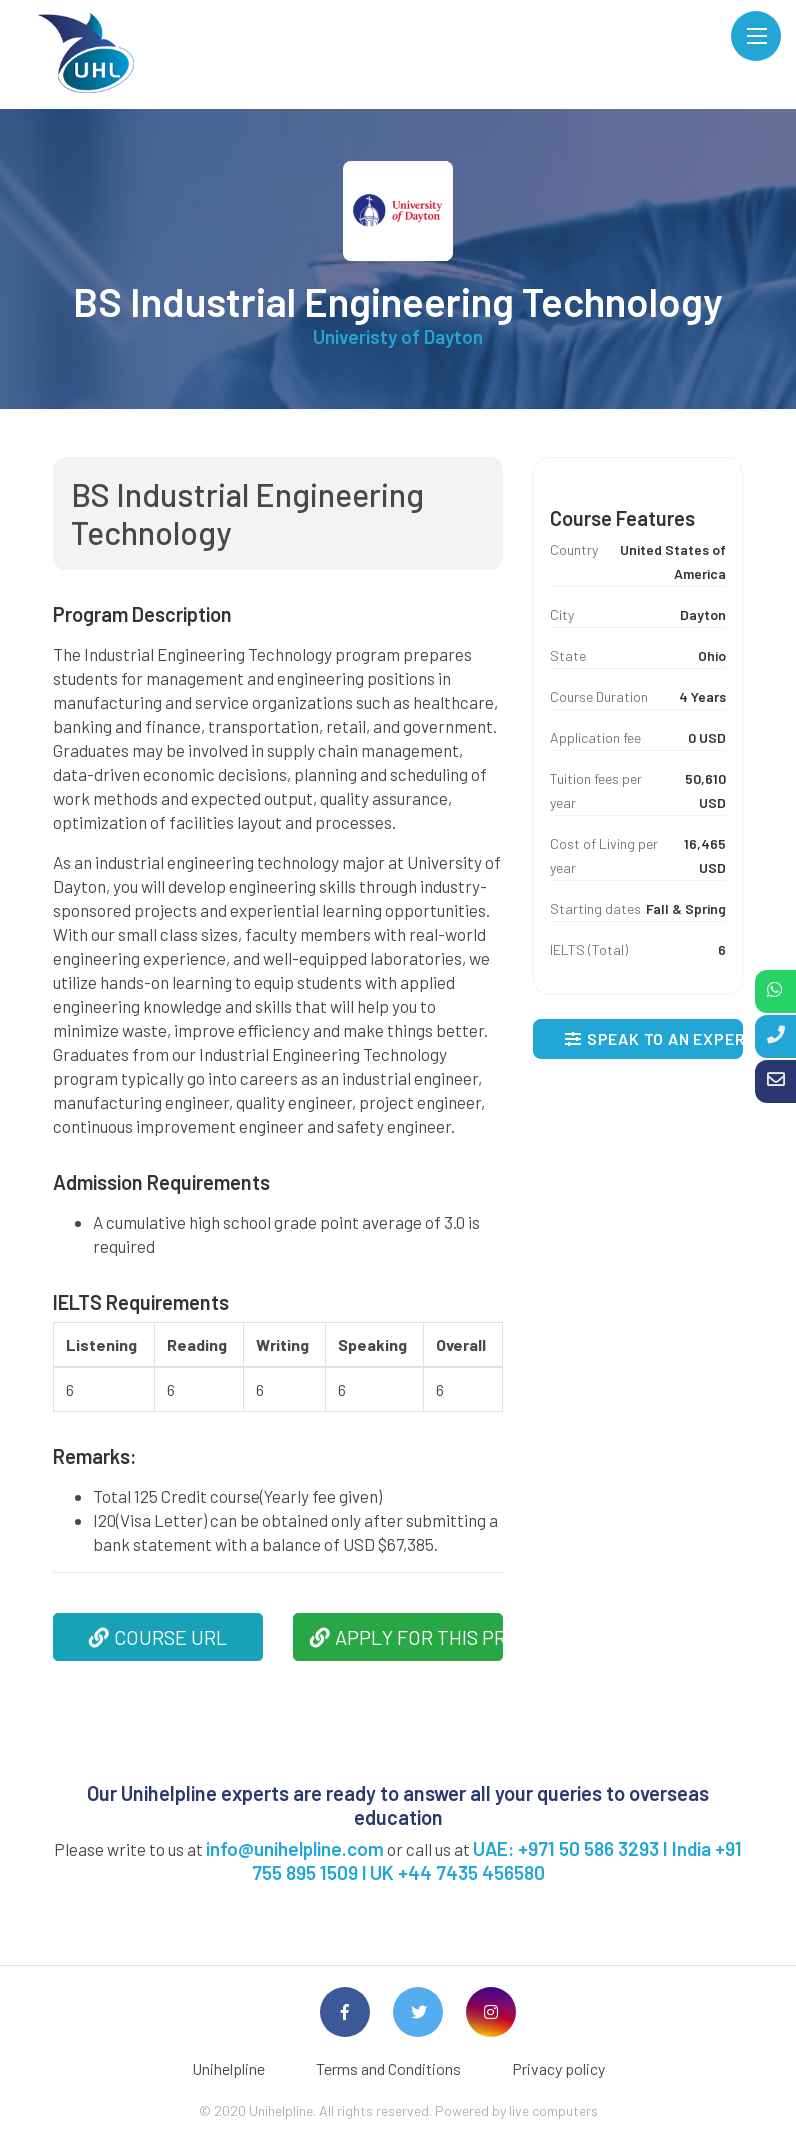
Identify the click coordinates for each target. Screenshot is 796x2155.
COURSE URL (158, 1637)
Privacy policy (558, 2068)
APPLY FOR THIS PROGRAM (406, 1637)
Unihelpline (228, 2068)
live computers (553, 2110)
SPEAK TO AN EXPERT (654, 1038)
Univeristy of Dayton (398, 336)
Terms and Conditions (388, 2068)
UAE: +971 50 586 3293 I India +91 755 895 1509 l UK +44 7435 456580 (497, 1860)
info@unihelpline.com (295, 1848)
